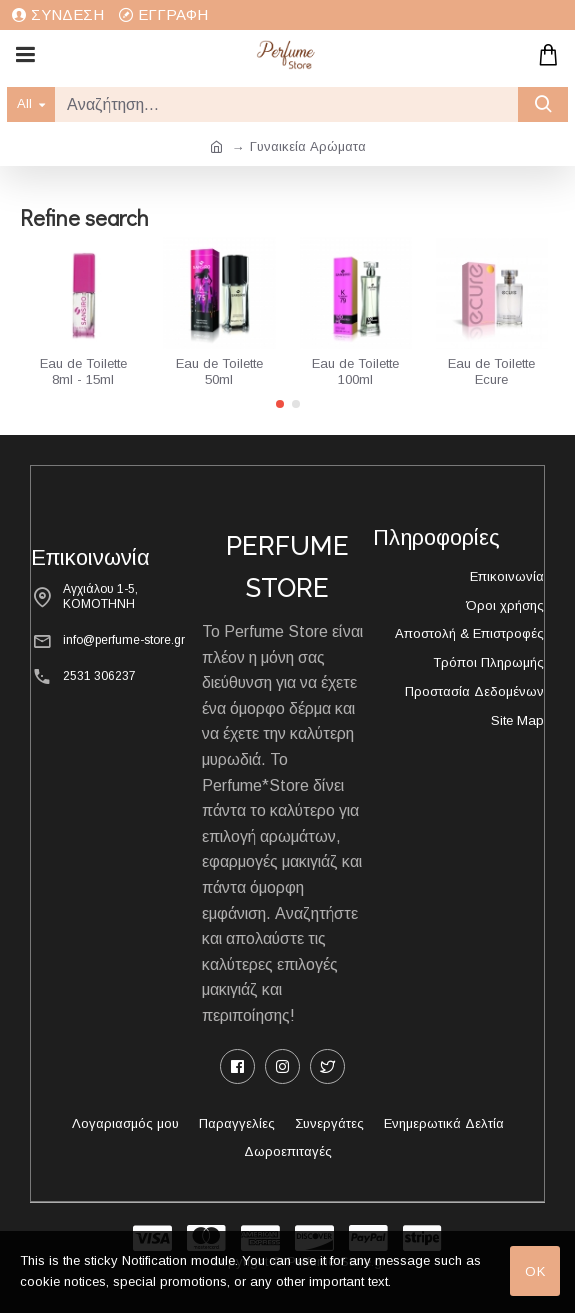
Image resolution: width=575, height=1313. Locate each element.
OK (535, 1271)
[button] (280, 404)
